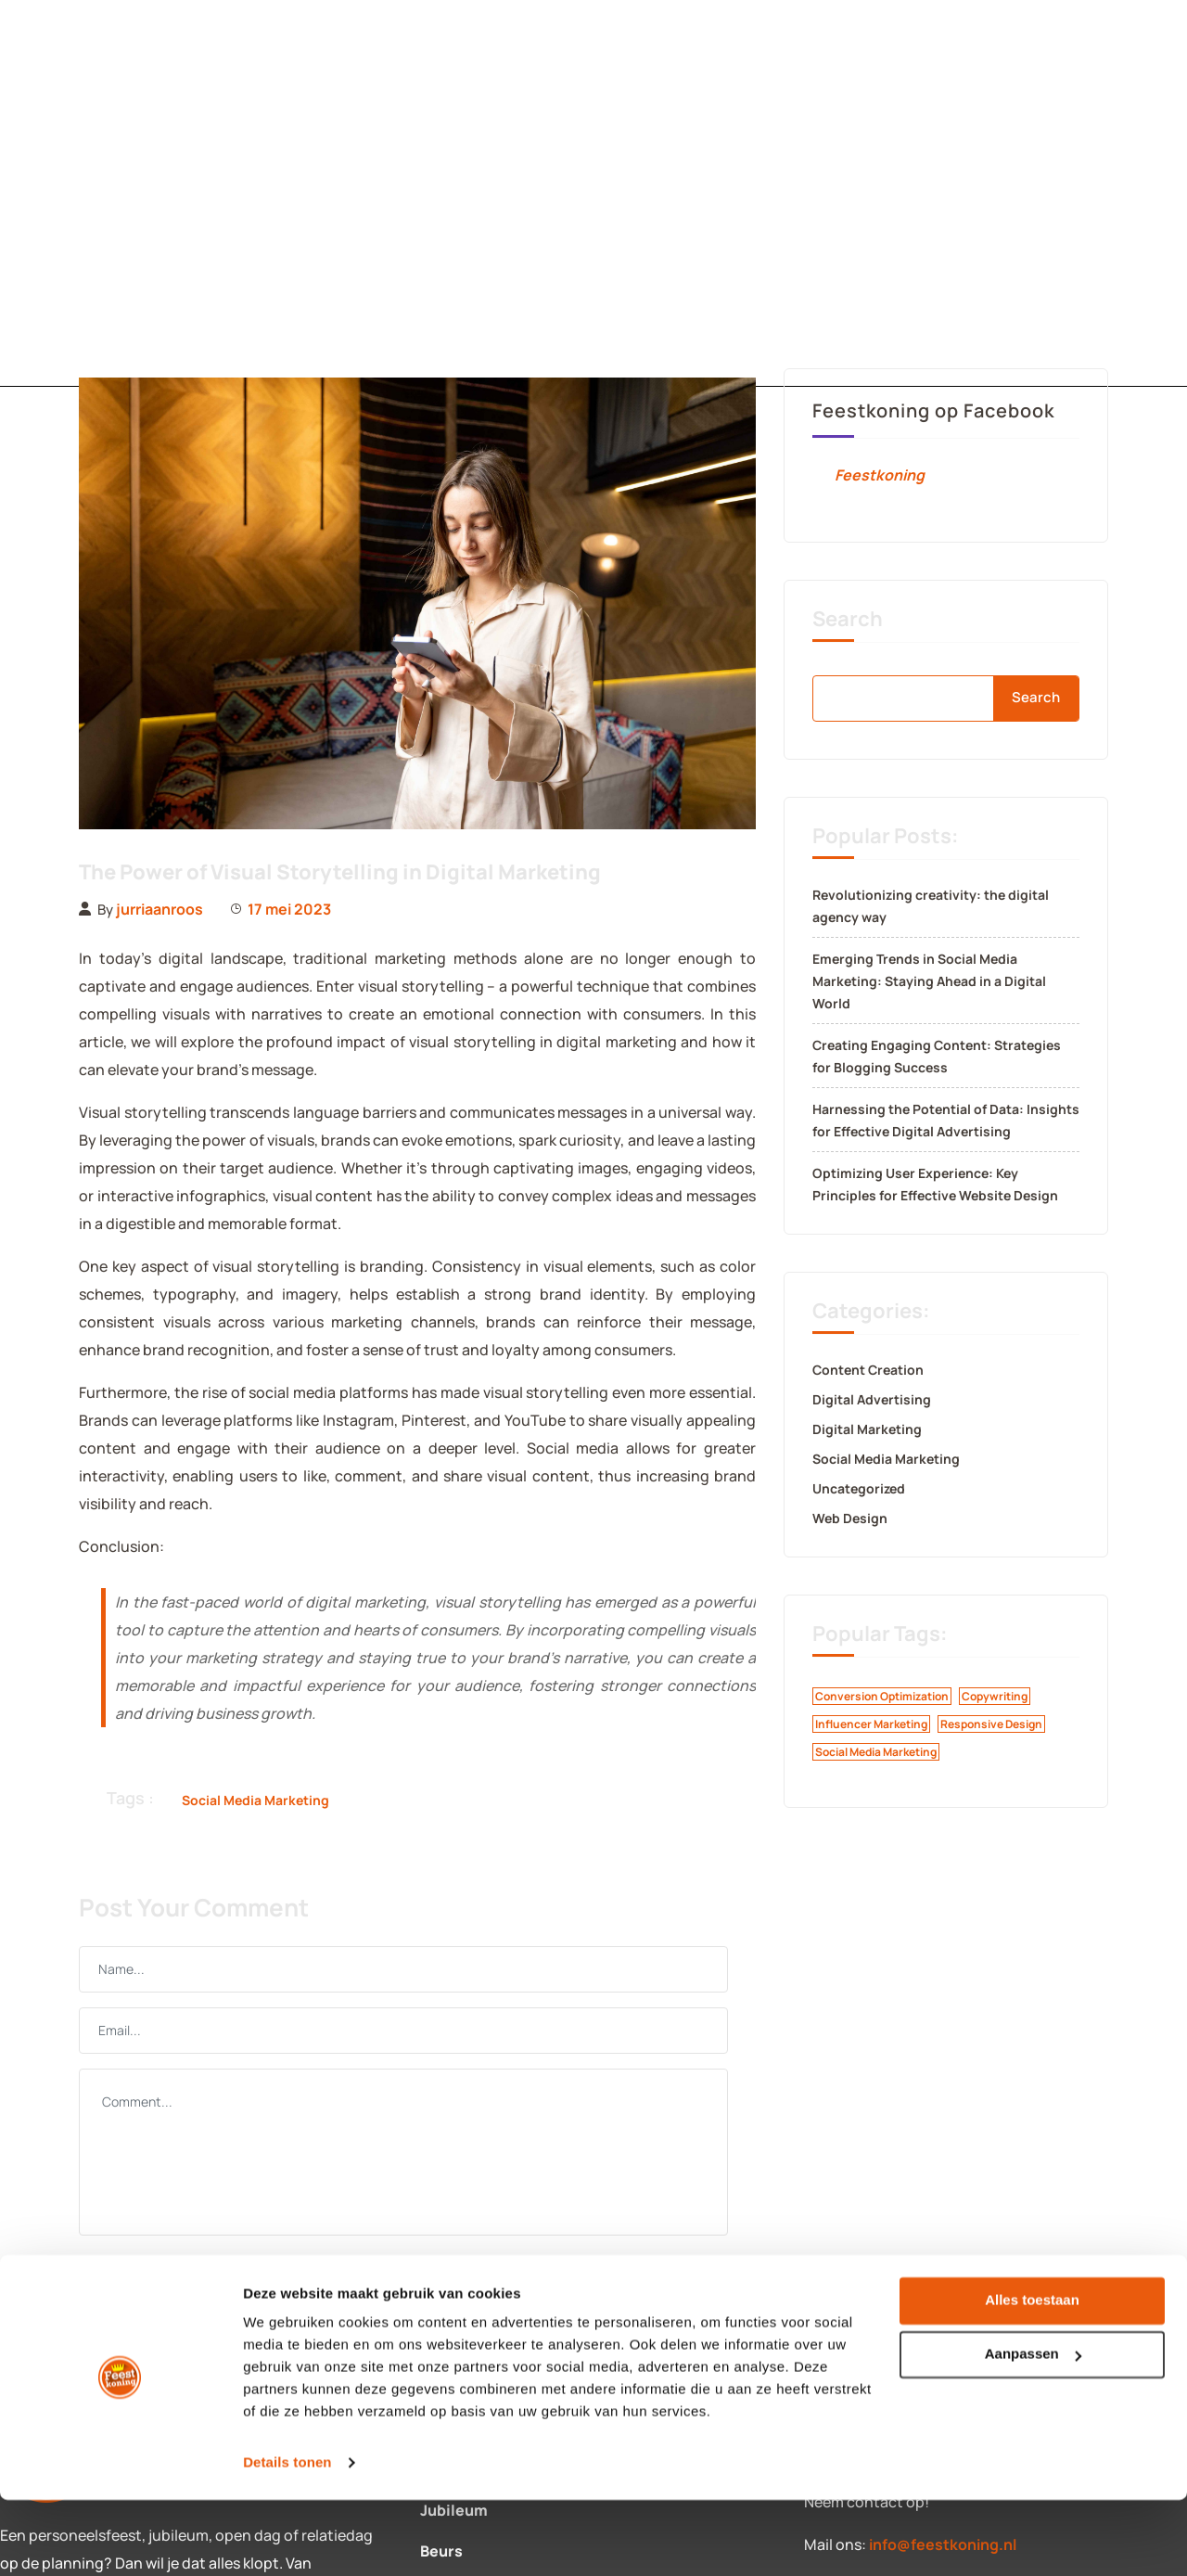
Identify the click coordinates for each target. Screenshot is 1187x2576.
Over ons (657, 193)
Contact (490, 193)
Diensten (323, 193)
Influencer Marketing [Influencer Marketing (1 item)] (871, 1724)
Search (847, 619)
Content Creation (868, 1369)
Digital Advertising (871, 1399)
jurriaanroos (159, 909)
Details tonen (287, 2539)
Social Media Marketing (255, 1800)
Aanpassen (1033, 2431)
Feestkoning (880, 475)
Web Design (849, 1518)
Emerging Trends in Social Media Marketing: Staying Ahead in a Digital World (929, 981)
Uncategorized (858, 1488)
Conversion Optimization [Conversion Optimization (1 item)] (882, 1696)
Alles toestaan (1032, 2377)
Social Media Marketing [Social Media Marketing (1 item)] (876, 1752)
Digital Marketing (867, 1429)
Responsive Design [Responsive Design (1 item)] (991, 1724)
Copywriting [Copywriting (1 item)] (994, 1696)
